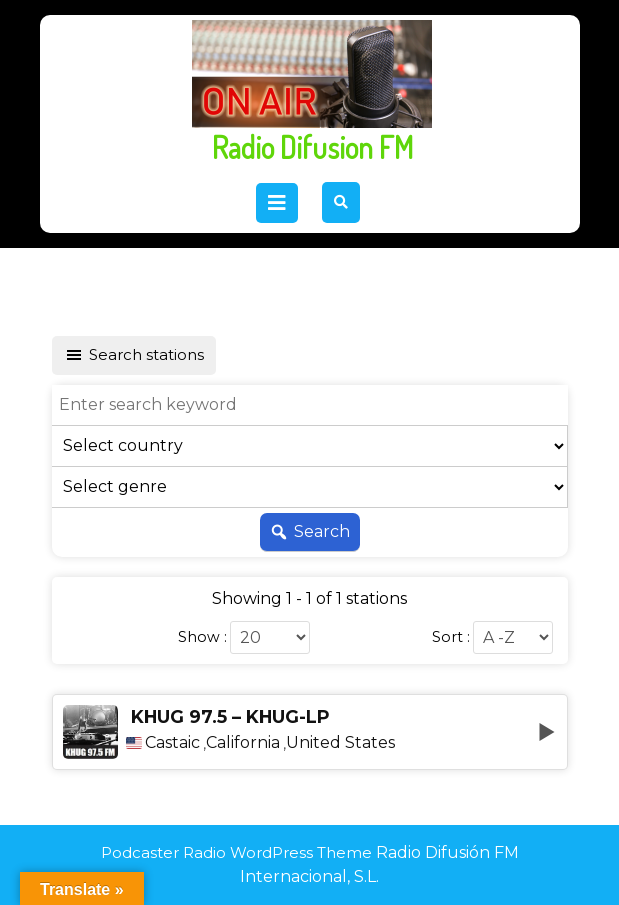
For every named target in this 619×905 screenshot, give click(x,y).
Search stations (134, 355)
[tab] (277, 203)
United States (340, 743)
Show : (202, 637)
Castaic (172, 743)
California (243, 743)
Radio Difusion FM (312, 147)
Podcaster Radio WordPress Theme (236, 852)
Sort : (451, 637)
